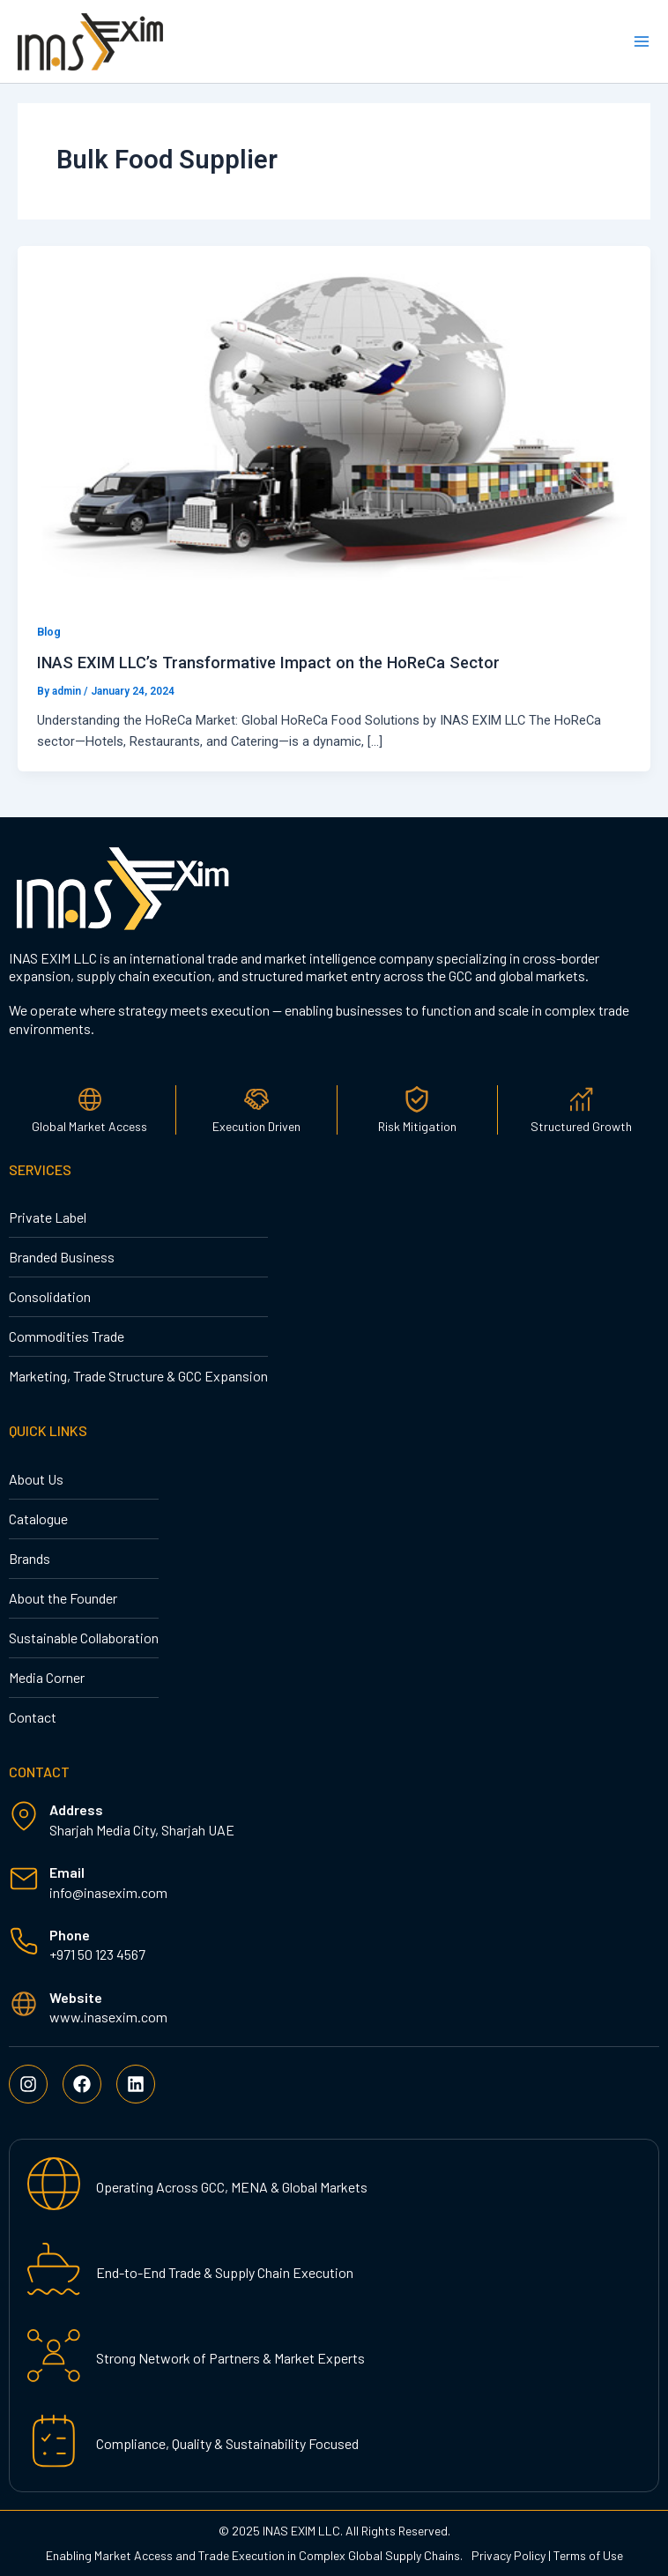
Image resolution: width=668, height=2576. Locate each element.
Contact (32, 1717)
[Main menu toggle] (641, 41)
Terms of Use (588, 2555)
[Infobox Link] (334, 1883)
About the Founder (63, 1598)
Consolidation (50, 1296)
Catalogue (38, 1518)
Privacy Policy (508, 2555)
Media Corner (47, 1677)
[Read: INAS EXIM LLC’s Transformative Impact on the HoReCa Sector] (334, 422)
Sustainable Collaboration (84, 1637)
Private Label (47, 1217)
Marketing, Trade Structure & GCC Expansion (138, 1375)
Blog (49, 631)
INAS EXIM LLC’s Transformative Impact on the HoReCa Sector (268, 662)
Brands (29, 1558)
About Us (36, 1478)
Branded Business (62, 1256)
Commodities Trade (66, 1336)
